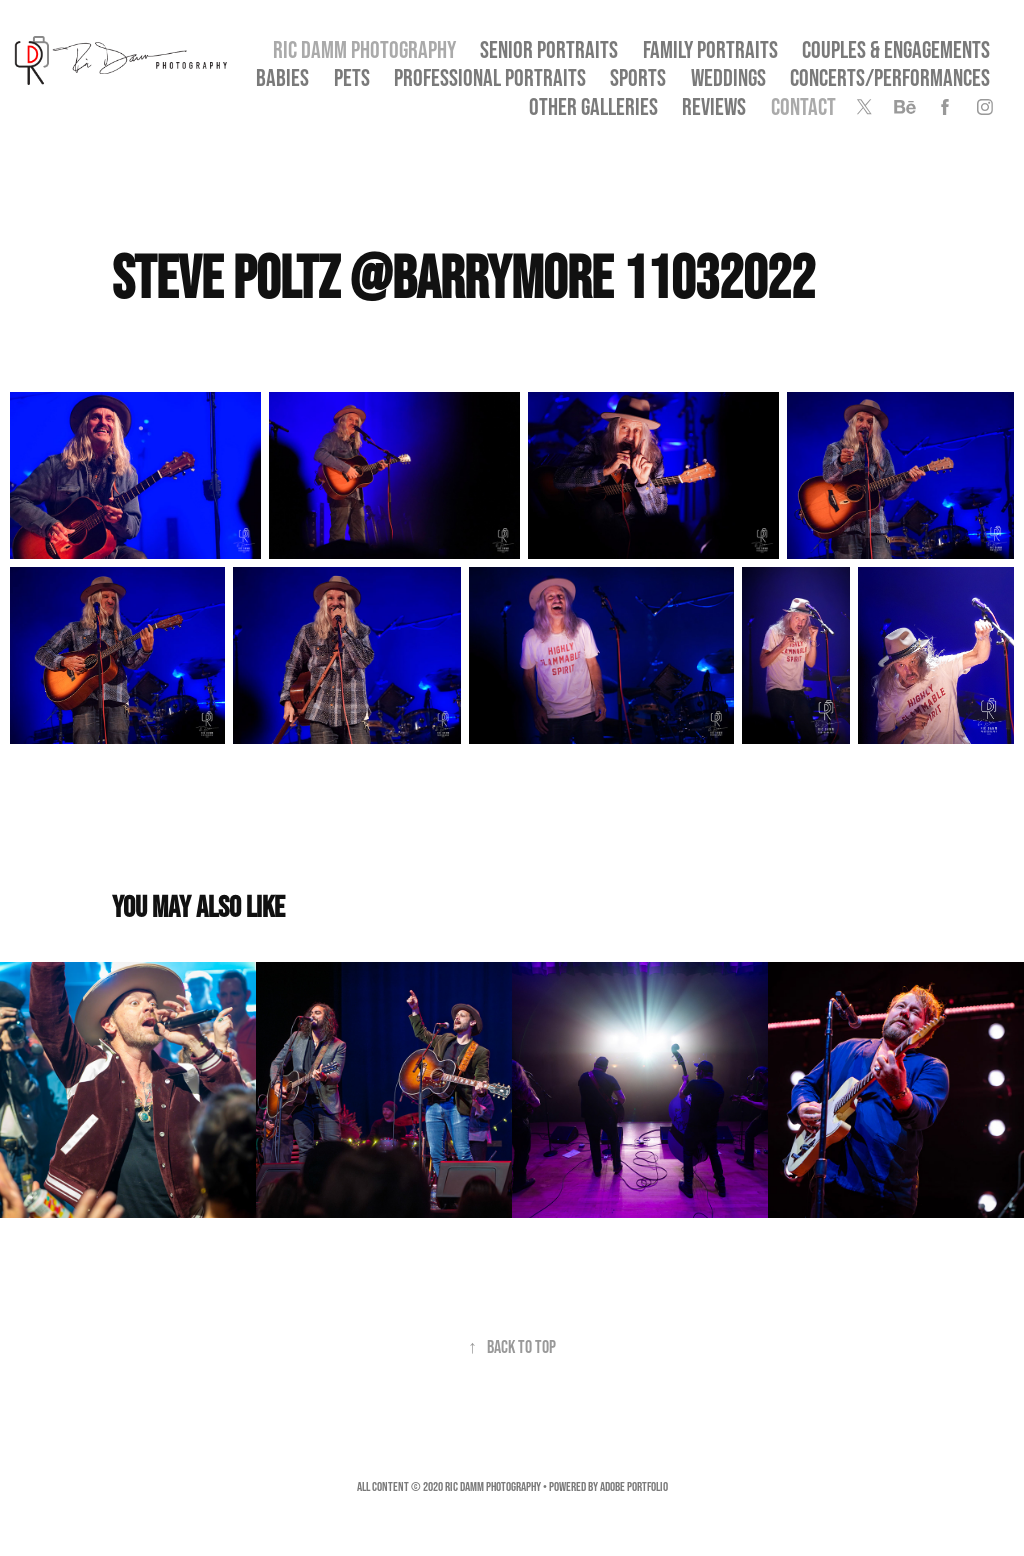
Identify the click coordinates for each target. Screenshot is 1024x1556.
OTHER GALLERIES (593, 106)
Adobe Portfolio (634, 1486)
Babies (282, 77)
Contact (803, 106)
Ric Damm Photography (364, 49)
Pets (352, 77)
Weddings (728, 77)
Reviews (714, 106)
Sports (638, 77)
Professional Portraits (490, 77)
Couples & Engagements (896, 49)
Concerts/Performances (890, 77)
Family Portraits (710, 49)
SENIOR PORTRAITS (549, 49)
